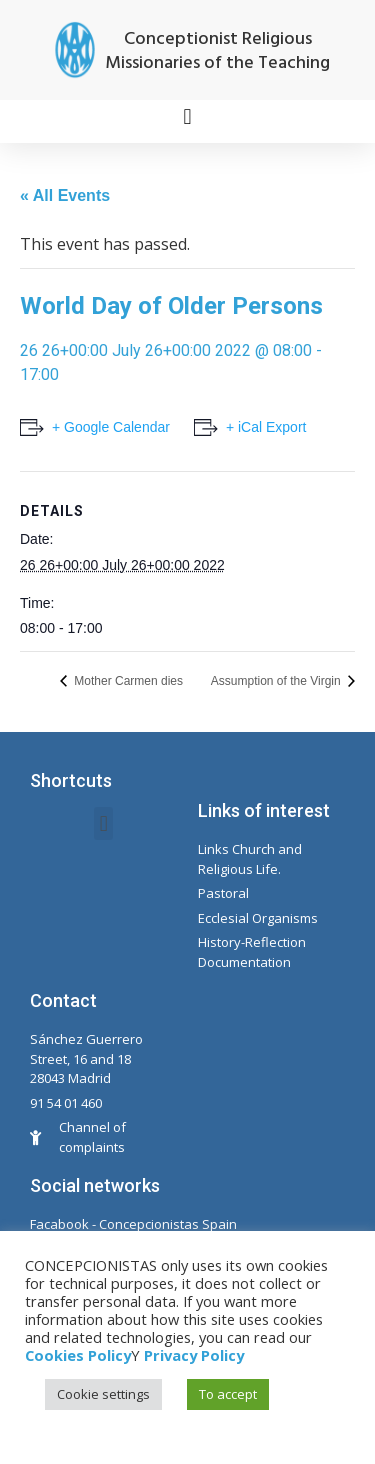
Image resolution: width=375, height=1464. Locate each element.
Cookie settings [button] (103, 1394)
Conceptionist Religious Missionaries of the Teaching (217, 51)
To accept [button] (228, 1394)
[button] (187, 116)
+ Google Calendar (111, 427)
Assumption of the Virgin (277, 681)
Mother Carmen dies (127, 681)
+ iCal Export (266, 427)
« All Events (65, 195)
